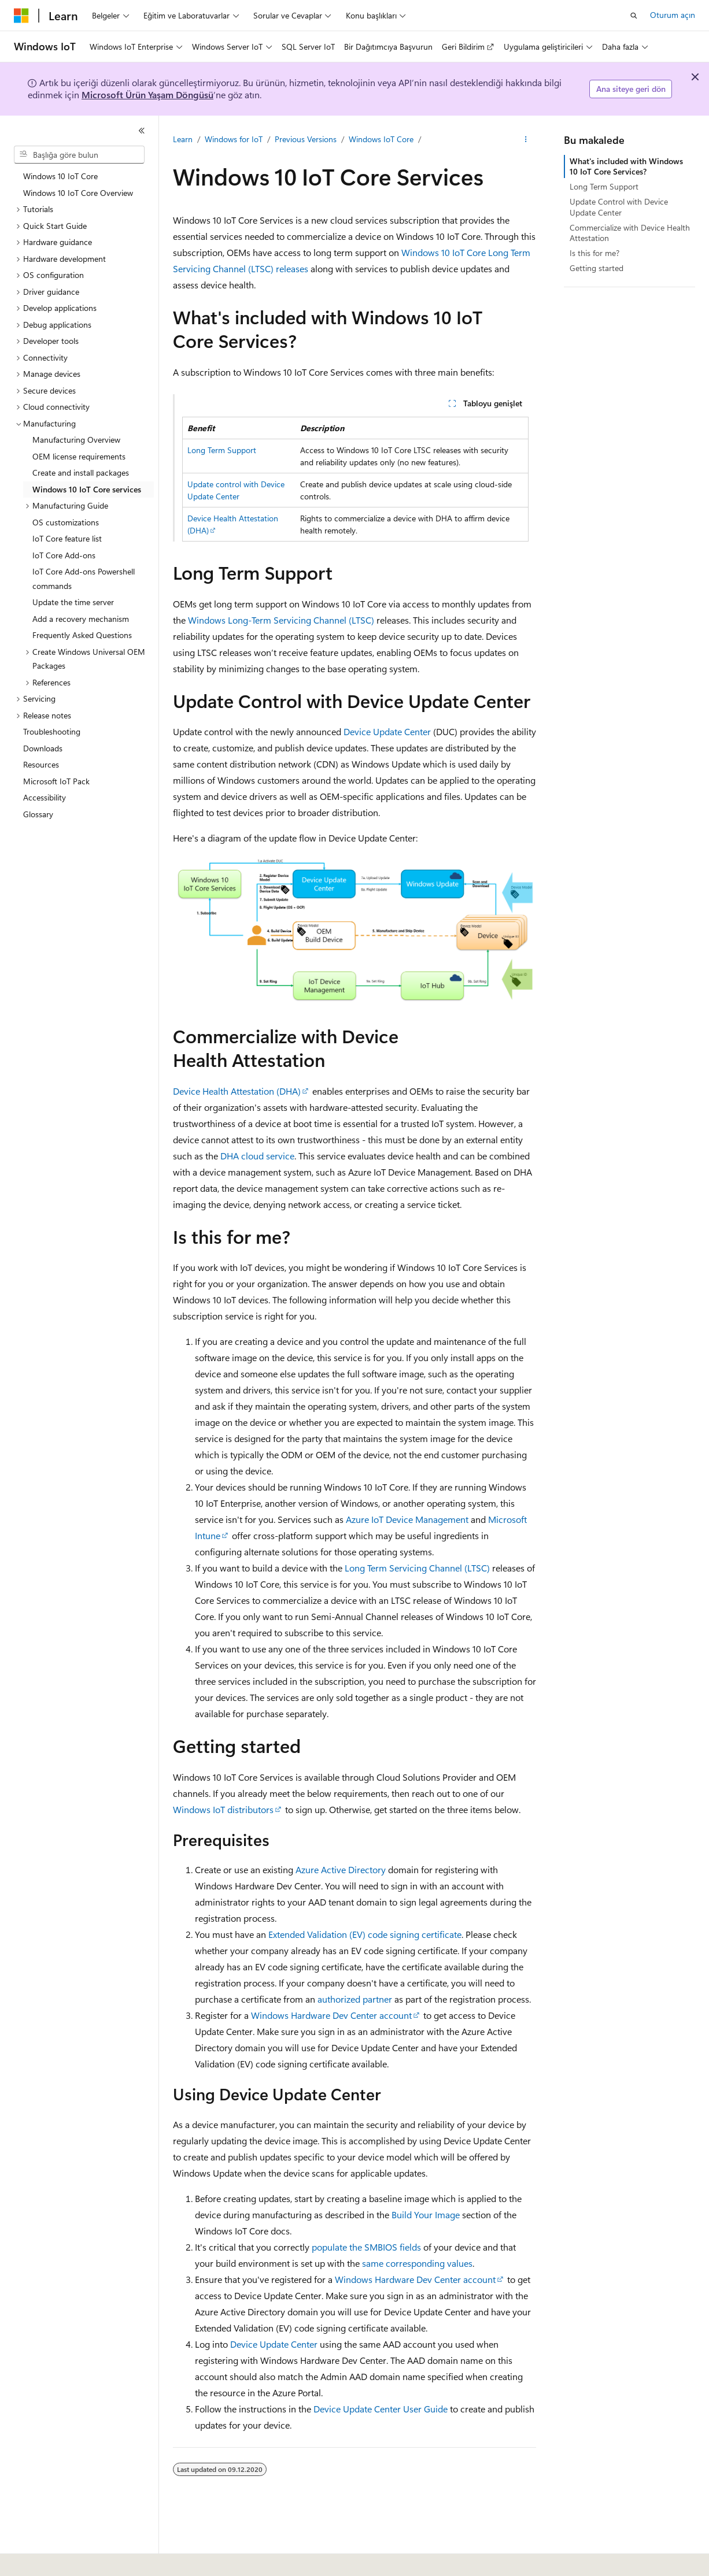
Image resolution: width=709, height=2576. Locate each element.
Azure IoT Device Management (407, 1519)
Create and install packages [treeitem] (80, 472)
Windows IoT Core (381, 139)
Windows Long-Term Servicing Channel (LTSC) (281, 620)
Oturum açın (672, 14)
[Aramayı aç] (633, 15)
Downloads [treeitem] (42, 748)
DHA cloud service (257, 1156)
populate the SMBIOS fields (366, 2247)
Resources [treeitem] (41, 764)
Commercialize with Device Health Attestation (630, 232)
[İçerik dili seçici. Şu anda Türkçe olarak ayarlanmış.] (37, 2559)
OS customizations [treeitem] (65, 522)
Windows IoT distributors (223, 1809)
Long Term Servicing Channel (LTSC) (417, 1568)
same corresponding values (417, 2263)
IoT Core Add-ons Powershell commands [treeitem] (83, 578)
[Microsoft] (21, 15)
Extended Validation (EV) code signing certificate (364, 1934)
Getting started (596, 267)
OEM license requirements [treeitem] (78, 456)
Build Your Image (426, 2214)
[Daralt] (142, 130)
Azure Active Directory (341, 1869)
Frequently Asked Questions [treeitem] (82, 634)
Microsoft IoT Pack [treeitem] (56, 781)
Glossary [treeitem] (38, 814)
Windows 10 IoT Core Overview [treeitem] (78, 192)
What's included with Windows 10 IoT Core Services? (626, 166)
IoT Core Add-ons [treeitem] (63, 555)
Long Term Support (221, 449)
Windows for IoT (234, 139)
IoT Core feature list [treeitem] (67, 538)
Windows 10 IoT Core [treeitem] (60, 176)
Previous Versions (306, 139)
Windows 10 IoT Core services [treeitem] (86, 489)
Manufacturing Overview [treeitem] (76, 439)
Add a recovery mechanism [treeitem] (80, 618)
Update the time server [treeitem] (73, 601)
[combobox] (79, 155)
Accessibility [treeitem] (44, 797)
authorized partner (354, 1999)
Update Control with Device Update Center (619, 206)
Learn (183, 139)
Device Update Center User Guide (380, 2409)
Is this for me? (594, 252)
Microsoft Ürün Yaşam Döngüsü (147, 94)
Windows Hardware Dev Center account (331, 2015)
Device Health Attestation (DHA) (237, 1091)
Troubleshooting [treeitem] (51, 731)
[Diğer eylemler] (526, 139)
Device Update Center (387, 731)
